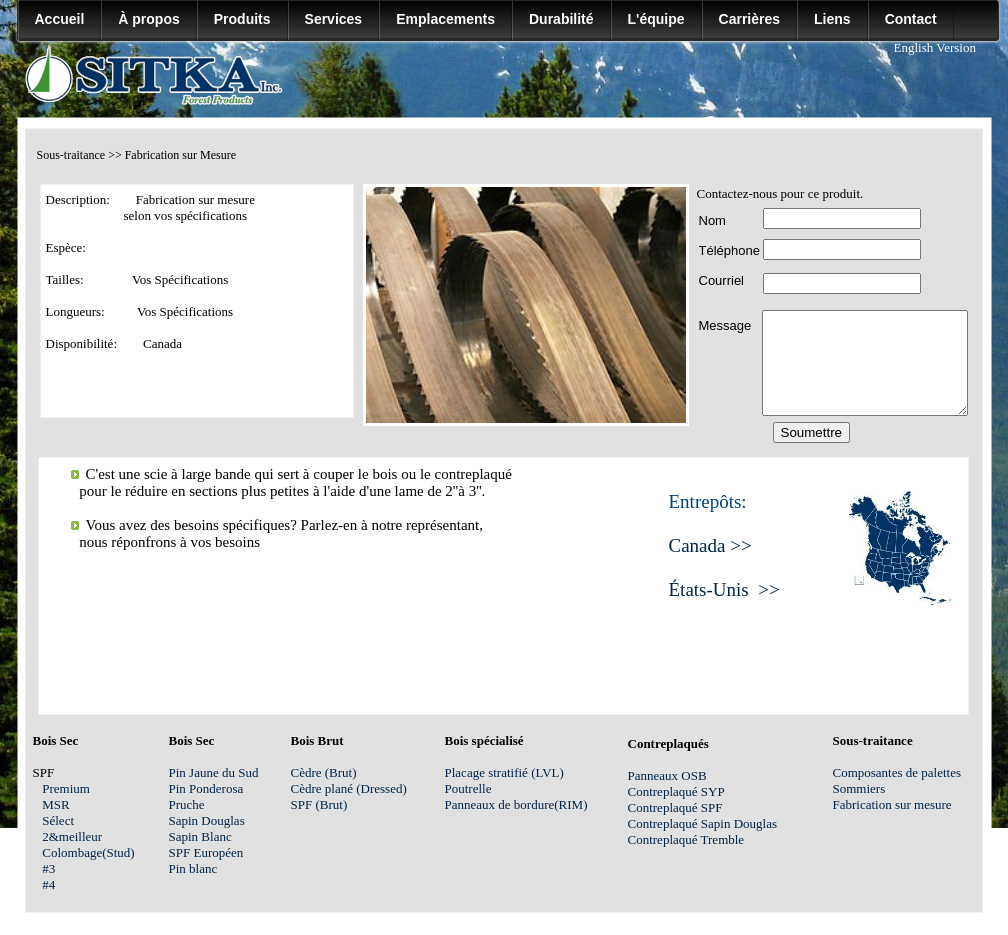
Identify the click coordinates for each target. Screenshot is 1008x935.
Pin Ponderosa (206, 788)
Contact (911, 19)
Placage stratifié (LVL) (504, 772)
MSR (67, 804)
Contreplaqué (664, 807)
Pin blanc (193, 868)
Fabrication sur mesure (892, 804)
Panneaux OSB (667, 775)
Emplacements (445, 19)
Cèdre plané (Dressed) (349, 788)
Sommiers (859, 788)
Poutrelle (468, 788)
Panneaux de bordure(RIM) (516, 804)
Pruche (187, 804)
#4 (61, 884)
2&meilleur (72, 836)
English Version (935, 47)
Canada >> (710, 545)
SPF (712, 807)
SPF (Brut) (329, 804)
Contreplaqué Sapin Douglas (702, 823)
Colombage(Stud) (88, 852)
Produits (242, 19)
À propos (148, 19)
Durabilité (561, 19)
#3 (61, 868)
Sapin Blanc (200, 836)
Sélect (64, 820)
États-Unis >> (724, 589)
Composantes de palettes (897, 772)
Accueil (60, 19)
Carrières (750, 19)
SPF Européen (206, 852)
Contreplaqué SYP (676, 791)
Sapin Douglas (207, 820)
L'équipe (656, 19)
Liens (832, 19)
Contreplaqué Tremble (686, 839)
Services (334, 19)
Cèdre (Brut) (325, 772)
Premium (66, 788)
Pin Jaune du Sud (214, 772)
